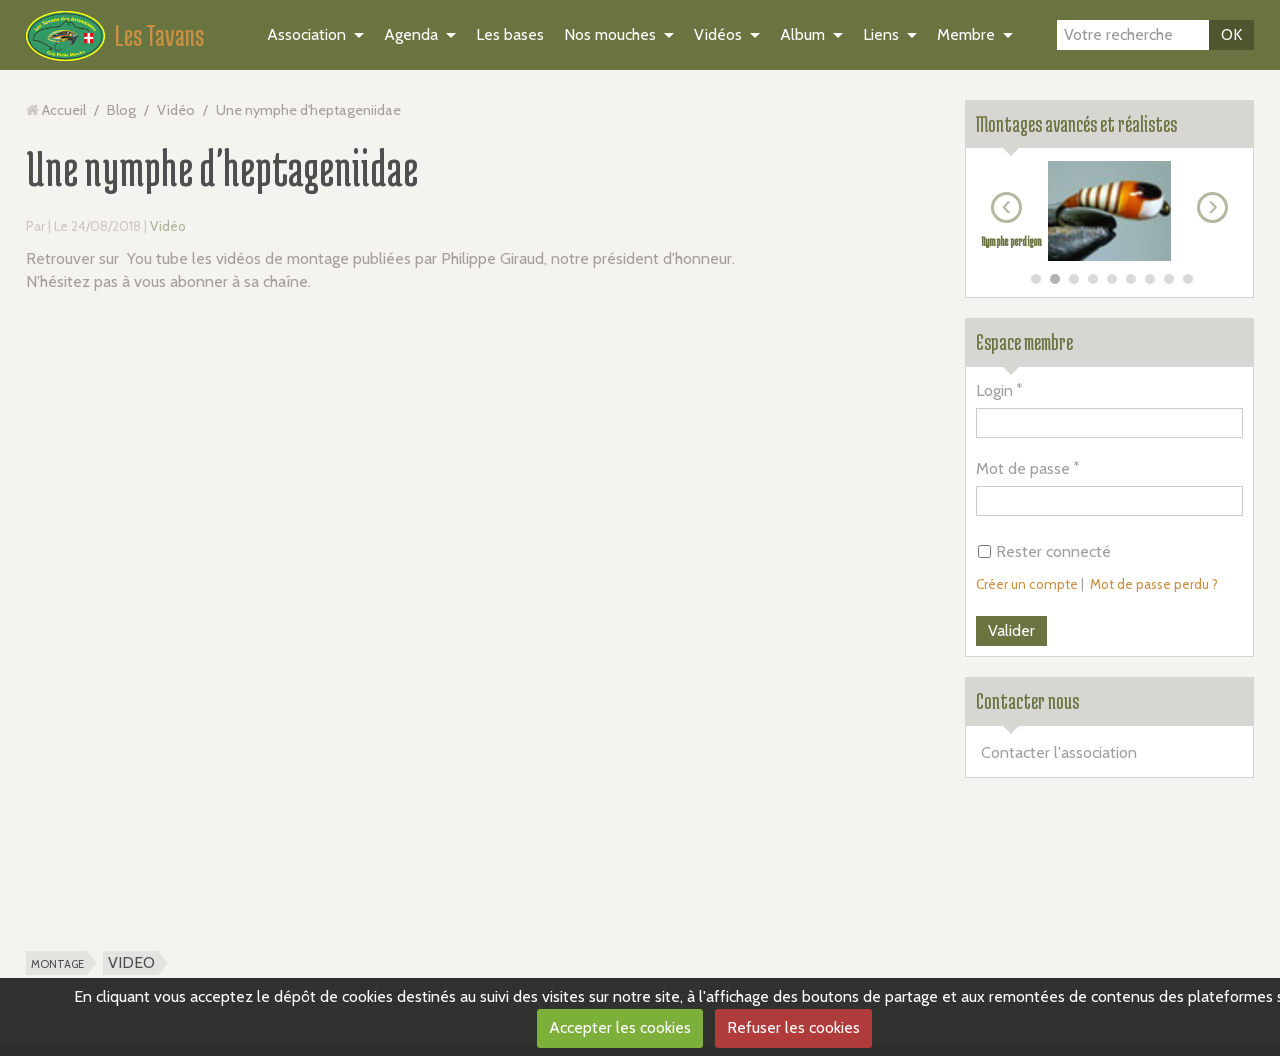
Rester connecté (1044, 551)
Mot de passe (1023, 468)
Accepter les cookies (620, 1027)
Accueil (64, 110)
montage (57, 962)
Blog (121, 110)
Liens (881, 34)
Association (306, 34)
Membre (966, 34)
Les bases (510, 34)
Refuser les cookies (793, 1027)
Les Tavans (159, 35)
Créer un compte (1027, 584)
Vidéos (718, 34)
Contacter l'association (1059, 752)
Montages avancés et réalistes (1076, 124)
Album (802, 34)
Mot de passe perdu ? (1154, 584)
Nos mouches (610, 34)
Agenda (411, 34)
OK (1231, 34)
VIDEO (131, 962)
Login (994, 390)
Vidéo (176, 110)
